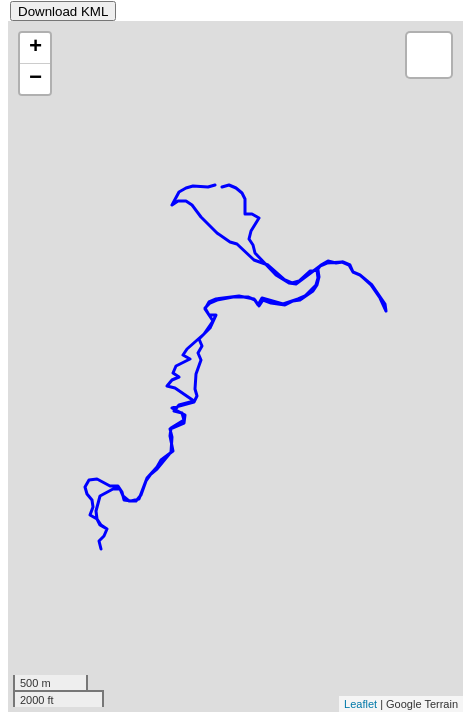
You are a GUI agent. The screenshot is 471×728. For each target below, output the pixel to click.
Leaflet (360, 704)
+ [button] (35, 48)
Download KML (63, 11)
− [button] (35, 79)
